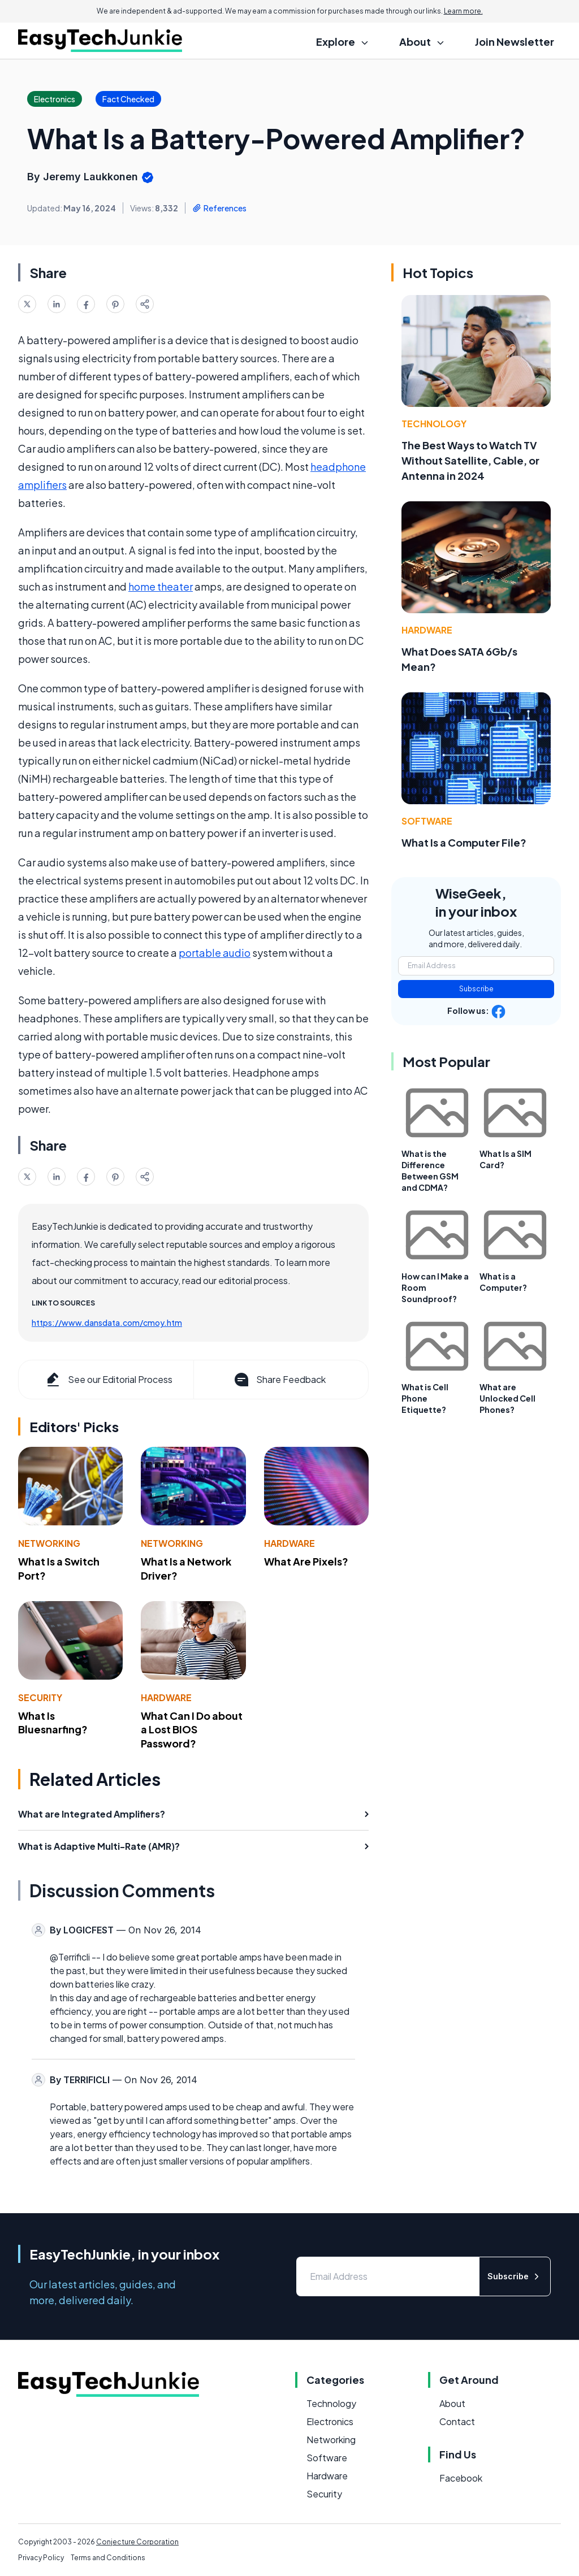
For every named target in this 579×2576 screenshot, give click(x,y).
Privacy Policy (41, 2557)
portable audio (214, 952)
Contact (457, 2421)
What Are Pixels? (306, 1561)
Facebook (460, 2478)
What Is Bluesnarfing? (53, 1722)
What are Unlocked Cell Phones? (507, 1398)
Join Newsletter (514, 41)
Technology (433, 424)
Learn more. (463, 11)
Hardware (289, 1543)
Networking (49, 1543)
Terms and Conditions (108, 2557)
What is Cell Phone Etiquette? (424, 1398)
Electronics (329, 2421)
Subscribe (476, 989)
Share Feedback (279, 1380)
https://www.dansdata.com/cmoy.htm (107, 1322)
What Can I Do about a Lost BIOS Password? (192, 1729)
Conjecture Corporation (137, 2542)
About (452, 2403)
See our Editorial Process (108, 1380)
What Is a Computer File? (463, 842)
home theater (160, 586)
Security (40, 1697)
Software (426, 821)
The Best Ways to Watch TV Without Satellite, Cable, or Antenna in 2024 (470, 460)
